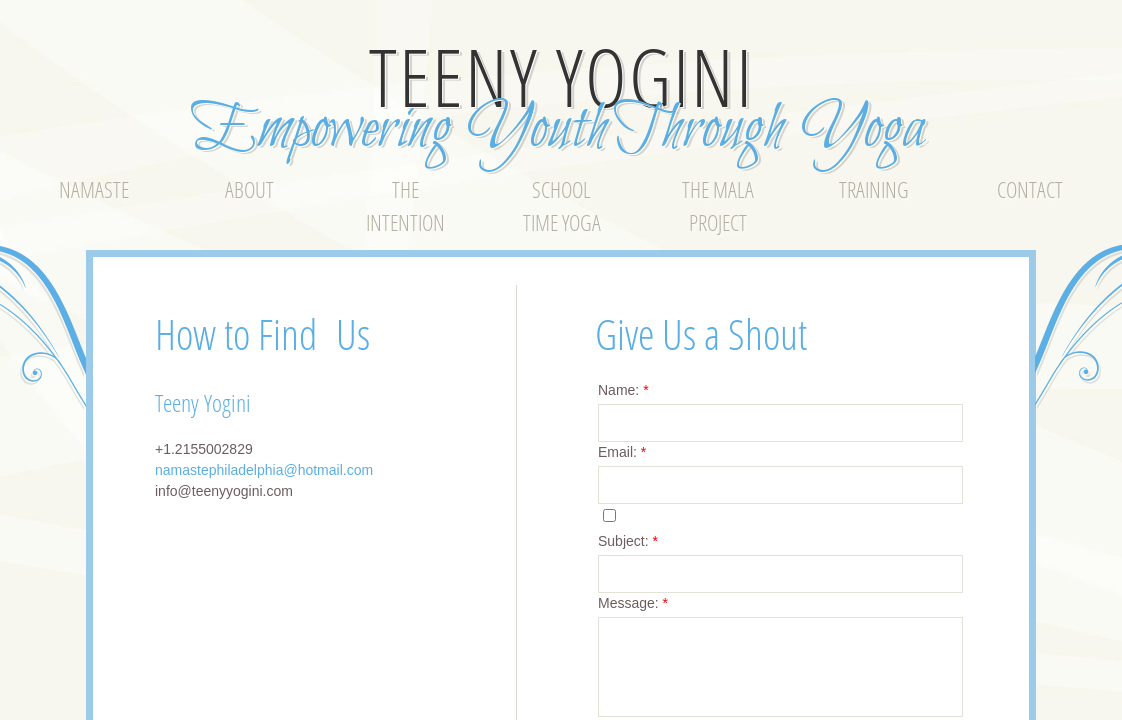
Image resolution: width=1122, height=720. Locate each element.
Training (874, 189)
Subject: (628, 541)
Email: (622, 452)
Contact (1030, 189)
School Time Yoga (562, 205)
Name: (623, 390)
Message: (633, 603)
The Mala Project (718, 205)
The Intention (405, 205)
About (249, 189)
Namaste (94, 189)
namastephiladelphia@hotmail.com (264, 470)
